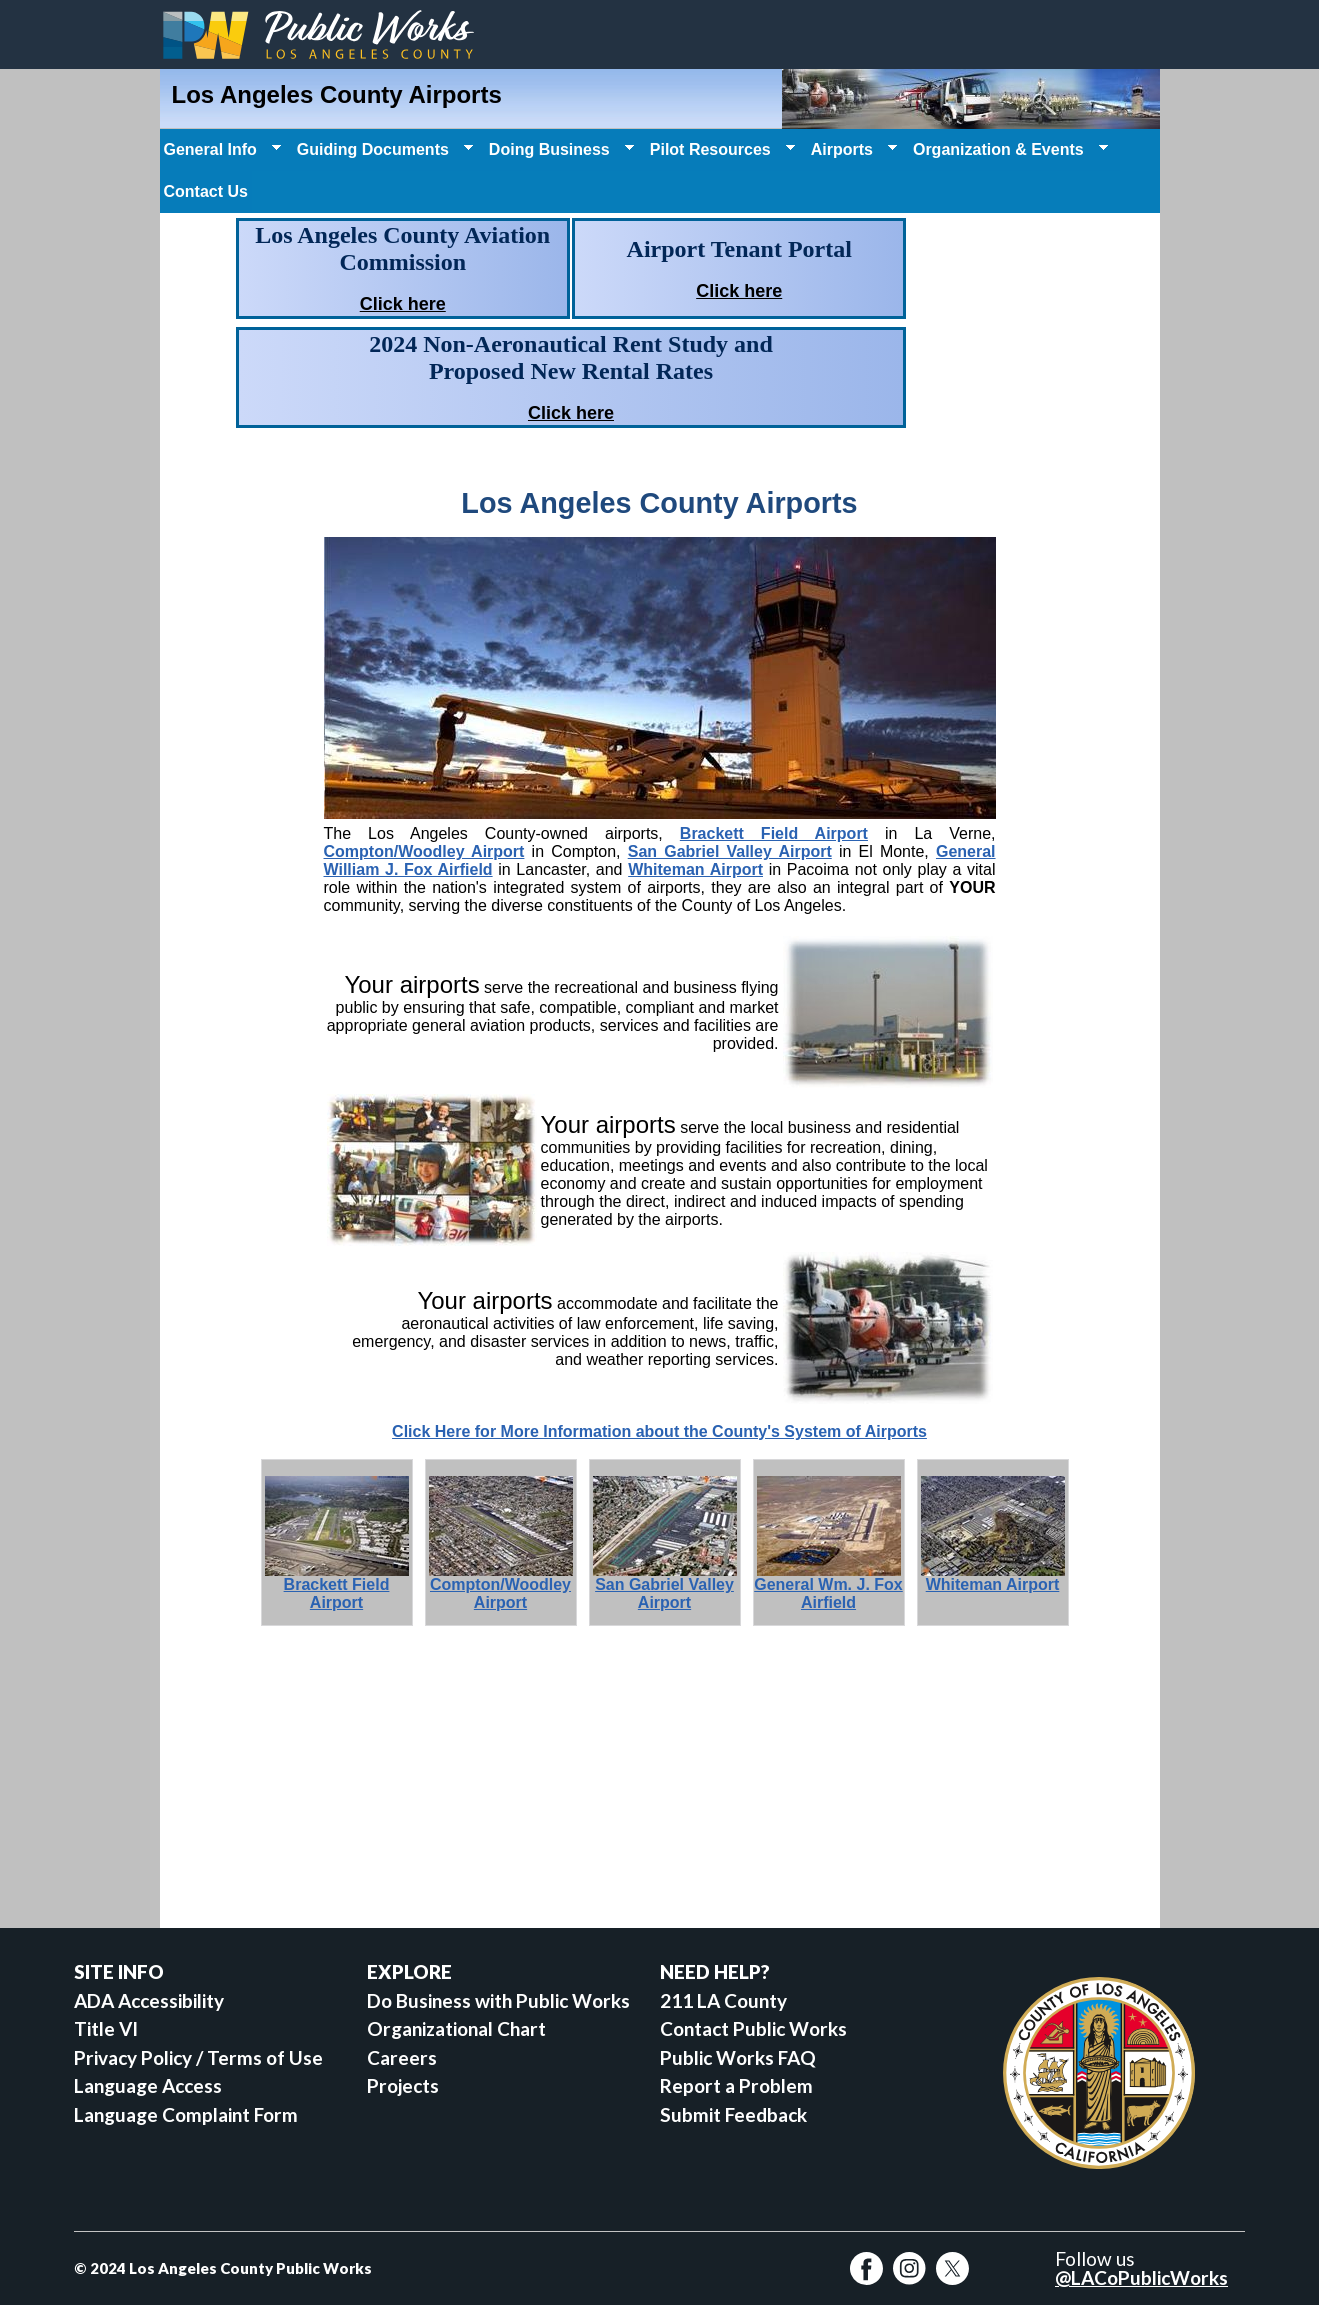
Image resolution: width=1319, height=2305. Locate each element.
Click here (403, 304)
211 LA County (723, 2000)
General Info (220, 150)
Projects (403, 2085)
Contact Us (206, 191)
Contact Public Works (753, 2028)
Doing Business (559, 150)
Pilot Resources (720, 150)
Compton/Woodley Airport (424, 851)
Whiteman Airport (695, 869)
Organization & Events (1008, 150)
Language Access (148, 2085)
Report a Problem (736, 2085)
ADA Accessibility (149, 2000)
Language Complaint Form (186, 2114)
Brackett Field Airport (774, 833)
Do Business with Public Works (498, 2000)
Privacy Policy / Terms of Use (198, 2057)
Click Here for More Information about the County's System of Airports (659, 1431)
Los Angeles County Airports (337, 94)
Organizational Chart (456, 2028)
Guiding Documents (383, 150)
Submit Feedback (733, 2114)
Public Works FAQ (738, 2057)
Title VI (106, 2028)
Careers (402, 2057)
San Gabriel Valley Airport (730, 851)
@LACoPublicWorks (1141, 2277)
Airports (852, 150)
